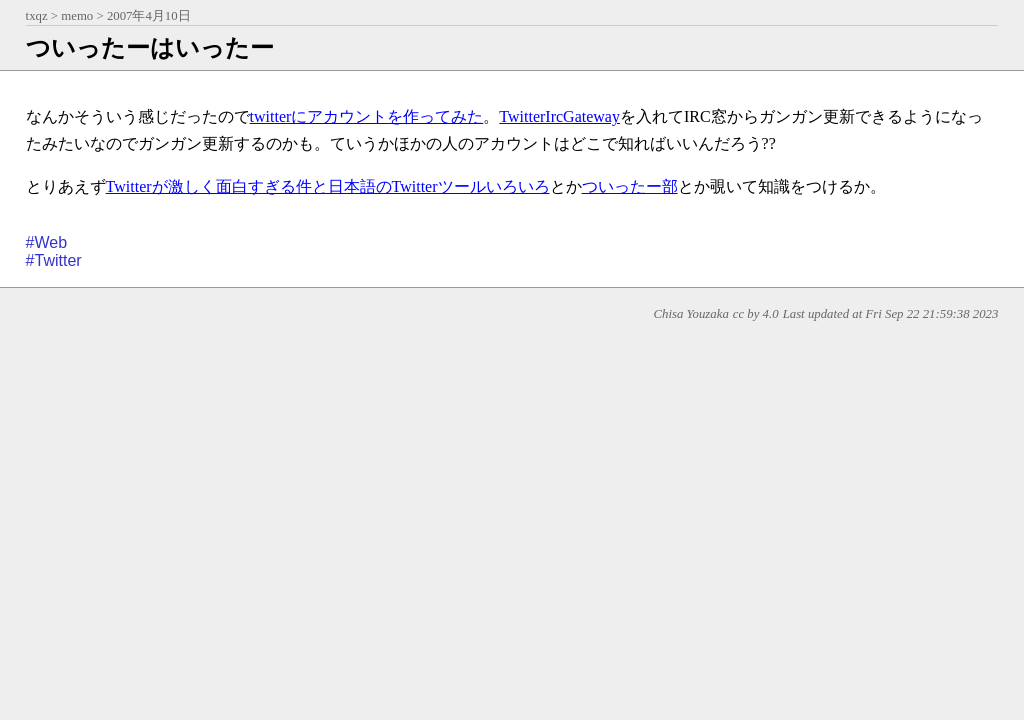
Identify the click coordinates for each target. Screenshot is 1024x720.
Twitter (58, 260)
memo (77, 16)
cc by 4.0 (756, 314)
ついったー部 (630, 186)
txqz (37, 16)
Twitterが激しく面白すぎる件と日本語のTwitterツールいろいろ (328, 186)
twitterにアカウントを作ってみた (367, 116)
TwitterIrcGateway (559, 116)
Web (51, 242)
